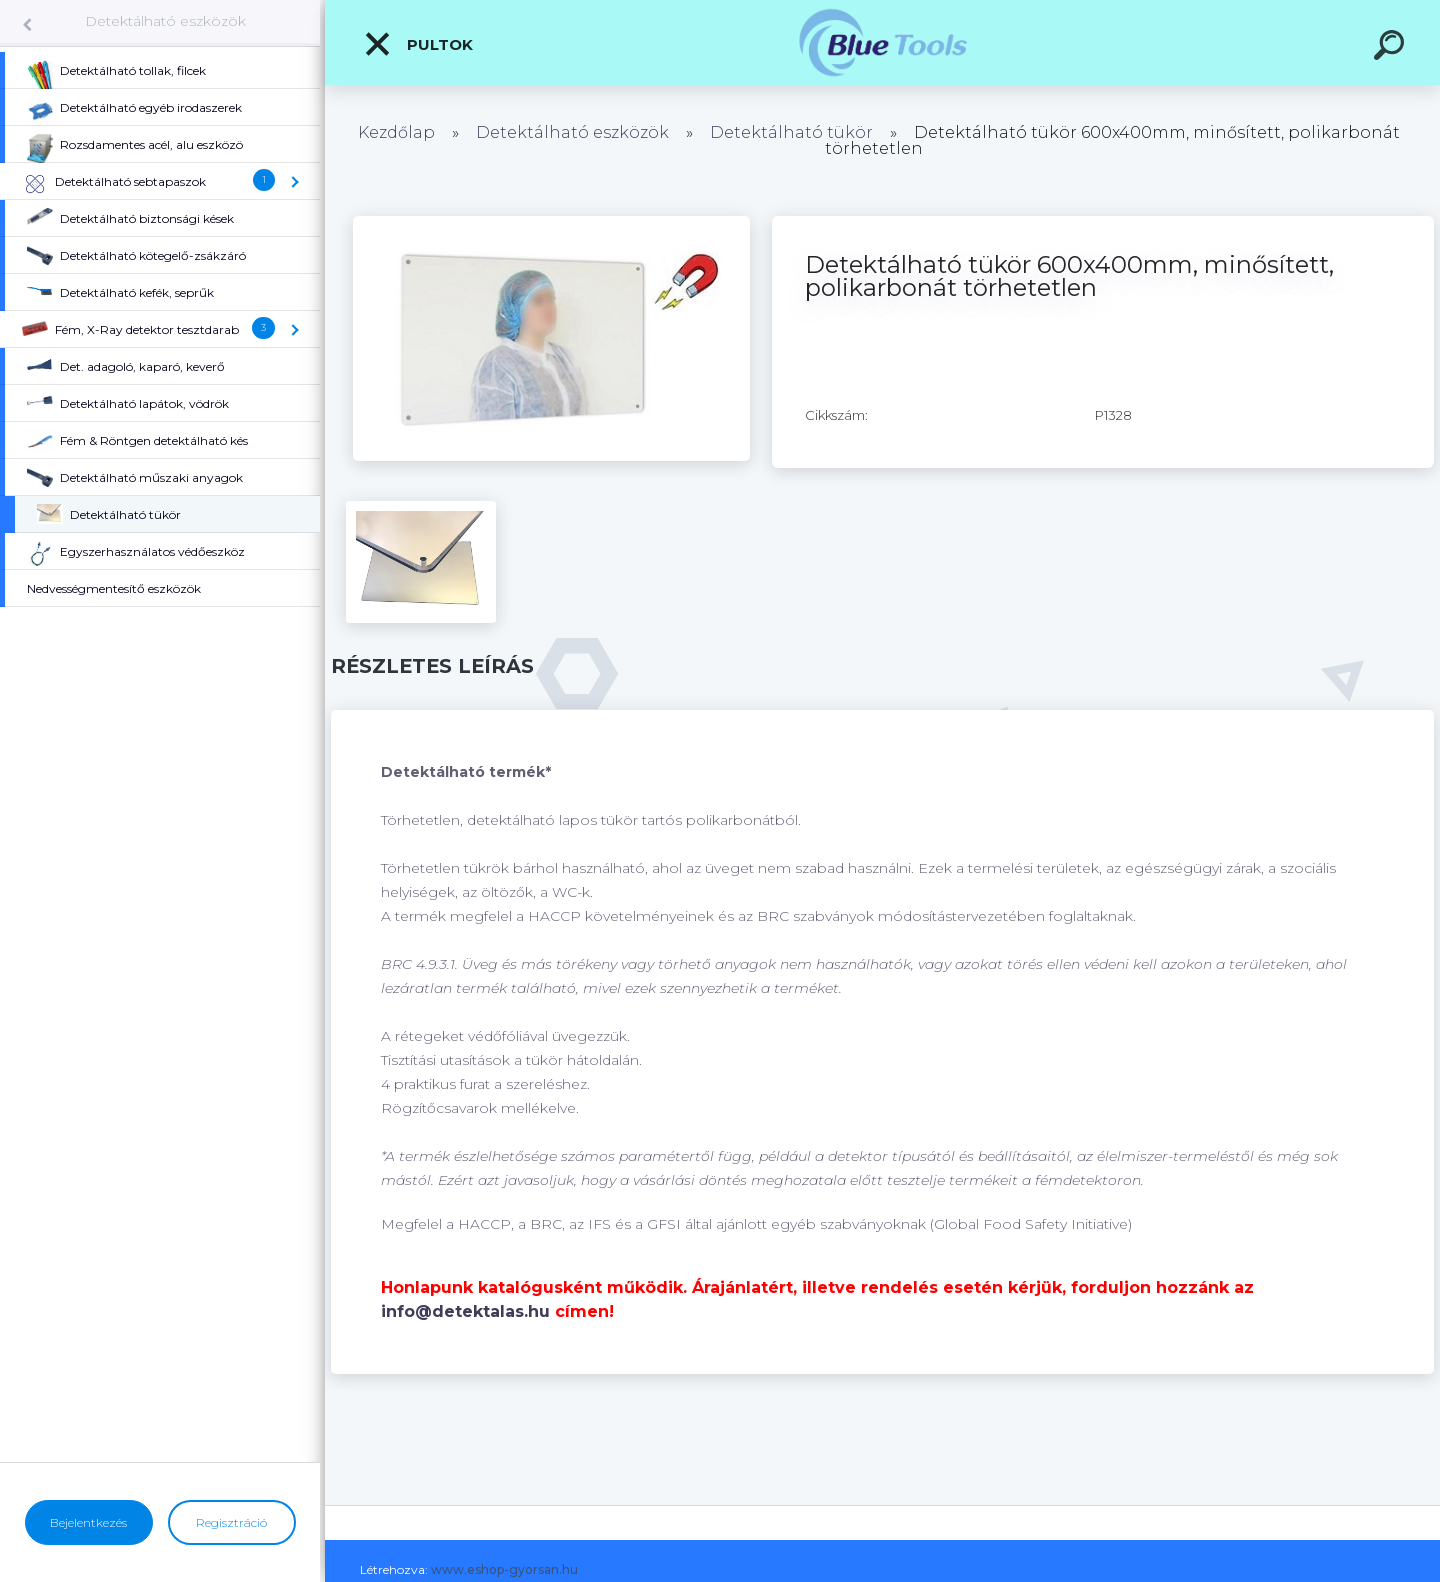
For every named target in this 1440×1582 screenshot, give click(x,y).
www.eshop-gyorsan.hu (504, 1569)
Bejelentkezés (88, 1522)
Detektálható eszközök (165, 21)
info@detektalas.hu (465, 1311)
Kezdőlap (396, 132)
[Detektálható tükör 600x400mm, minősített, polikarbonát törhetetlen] (551, 223)
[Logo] (882, 42)
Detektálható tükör (791, 132)
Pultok (418, 44)
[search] (1392, 48)
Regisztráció (231, 1522)
